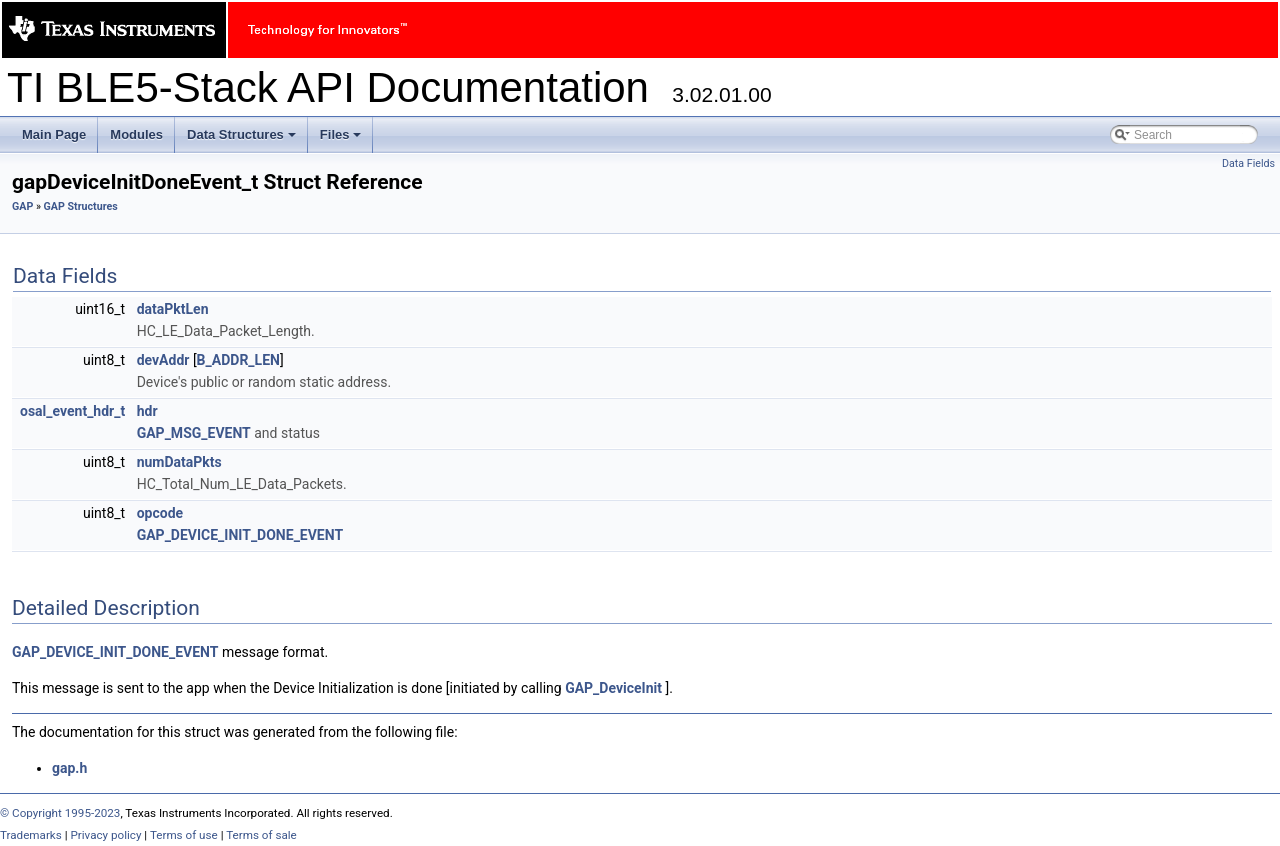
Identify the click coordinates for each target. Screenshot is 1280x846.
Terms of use (184, 835)
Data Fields (1248, 163)
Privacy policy (105, 835)
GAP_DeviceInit (613, 688)
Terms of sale (261, 835)
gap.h (69, 768)
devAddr (163, 360)
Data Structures (243, 140)
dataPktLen (173, 309)
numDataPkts (179, 462)
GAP (22, 206)
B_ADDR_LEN (238, 360)
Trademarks (31, 835)
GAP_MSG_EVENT (194, 433)
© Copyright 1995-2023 (60, 813)
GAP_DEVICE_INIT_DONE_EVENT (240, 535)
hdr (147, 411)
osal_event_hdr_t (72, 411)
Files (342, 140)
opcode (160, 513)
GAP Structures (81, 206)
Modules (136, 134)
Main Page (54, 134)
